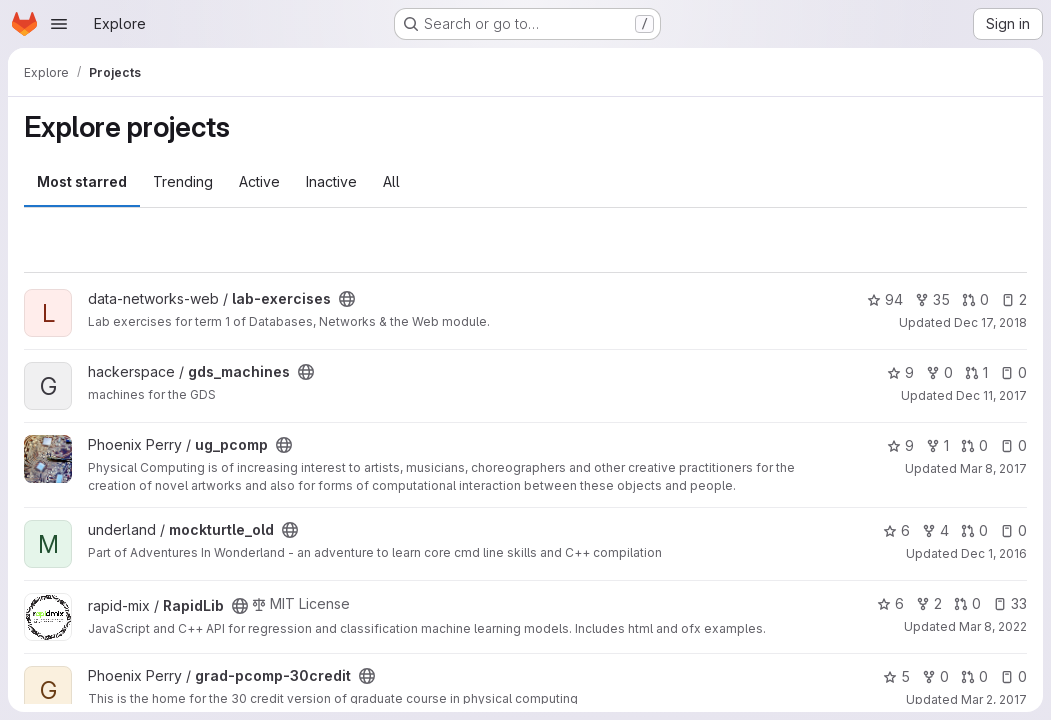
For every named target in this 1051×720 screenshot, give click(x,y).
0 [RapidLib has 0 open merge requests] (967, 603)
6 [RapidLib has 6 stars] (890, 603)
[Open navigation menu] (59, 24)
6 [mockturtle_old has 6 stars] (896, 530)
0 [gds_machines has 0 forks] (939, 372)
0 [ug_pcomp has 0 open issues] (1013, 445)
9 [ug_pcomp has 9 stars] (900, 445)
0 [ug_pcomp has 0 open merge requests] (974, 445)
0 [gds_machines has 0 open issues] (1013, 372)
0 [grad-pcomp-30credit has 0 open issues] (1013, 676)
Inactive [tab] (331, 181)
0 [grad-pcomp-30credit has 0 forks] (935, 676)
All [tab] (391, 181)
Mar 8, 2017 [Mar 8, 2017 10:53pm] (993, 468)
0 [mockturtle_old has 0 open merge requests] (974, 530)
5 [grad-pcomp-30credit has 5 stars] (896, 676)
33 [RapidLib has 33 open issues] (1010, 603)
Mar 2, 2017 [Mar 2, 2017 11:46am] (994, 699)
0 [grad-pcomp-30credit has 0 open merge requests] (974, 676)
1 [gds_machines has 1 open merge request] (976, 372)
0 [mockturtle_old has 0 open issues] (1013, 530)
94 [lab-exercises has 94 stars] (885, 299)
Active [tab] (259, 181)
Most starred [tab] (82, 181)
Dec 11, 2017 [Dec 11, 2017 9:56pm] (991, 395)
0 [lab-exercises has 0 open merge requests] (975, 299)
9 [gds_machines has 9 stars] (900, 372)
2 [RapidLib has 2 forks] (929, 603)
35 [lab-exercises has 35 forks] (932, 299)
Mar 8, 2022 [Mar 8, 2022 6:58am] (993, 626)
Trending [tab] (183, 181)
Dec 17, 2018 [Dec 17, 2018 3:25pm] (990, 322)
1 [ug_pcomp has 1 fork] (937, 445)
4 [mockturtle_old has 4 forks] (935, 530)
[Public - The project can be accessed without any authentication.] (347, 299)
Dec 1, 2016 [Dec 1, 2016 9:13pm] (994, 553)
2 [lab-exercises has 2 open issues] (1014, 299)
